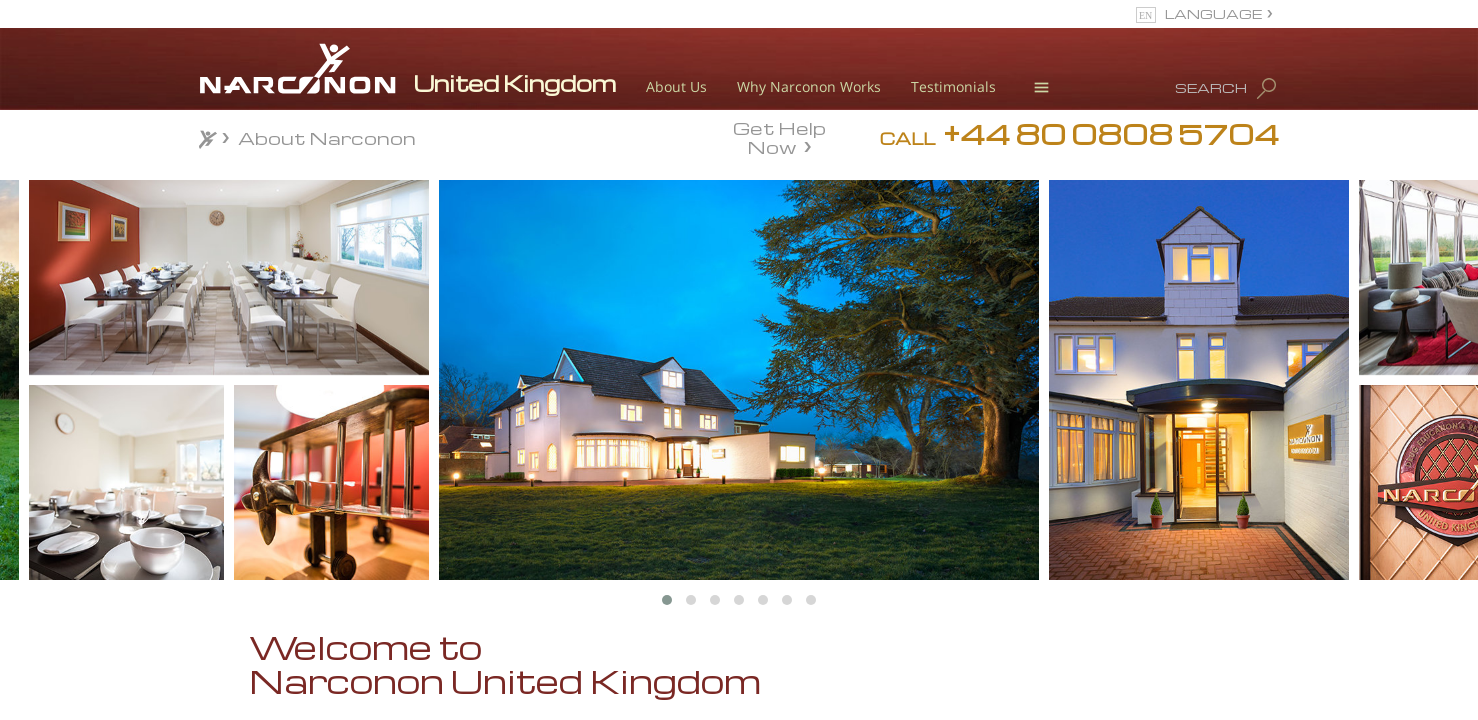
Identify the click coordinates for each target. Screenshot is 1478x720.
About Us (676, 86)
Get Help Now (779, 136)
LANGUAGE (1213, 13)
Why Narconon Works (809, 86)
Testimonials (953, 86)
